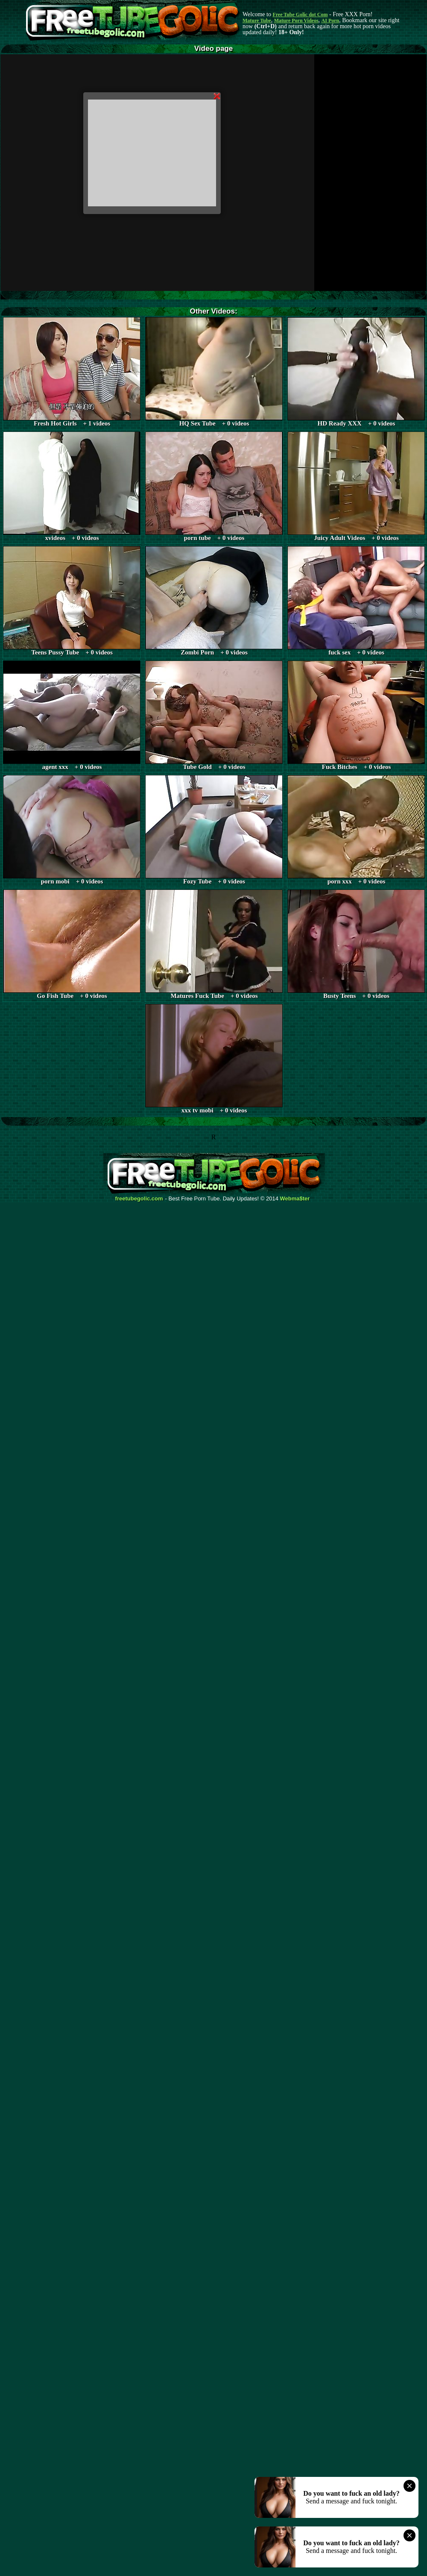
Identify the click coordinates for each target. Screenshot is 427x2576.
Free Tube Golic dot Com (300, 15)
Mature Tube (257, 20)
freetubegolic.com (139, 1199)
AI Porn (330, 20)
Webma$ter (295, 1199)
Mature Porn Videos (296, 20)
